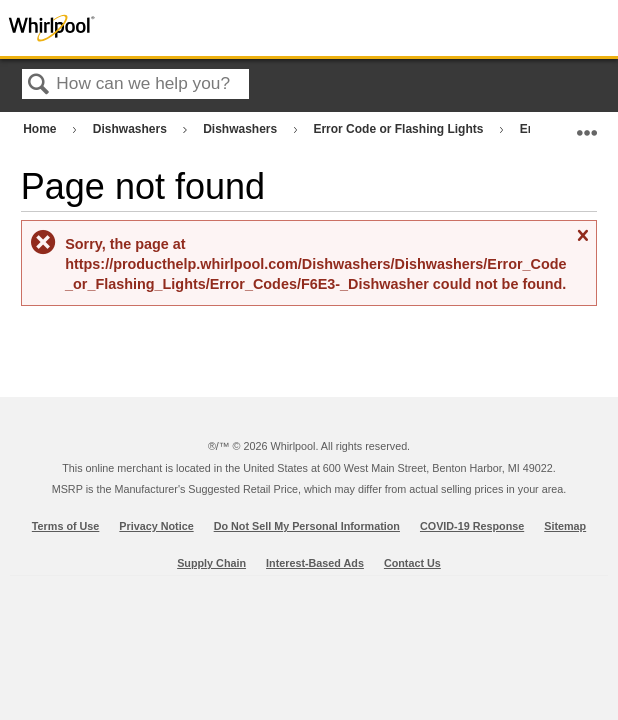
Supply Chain (211, 563)
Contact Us (412, 563)
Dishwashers (131, 129)
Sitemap (565, 526)
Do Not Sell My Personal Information (307, 526)
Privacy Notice (156, 526)
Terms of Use (66, 526)
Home (41, 129)
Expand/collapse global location (587, 124)
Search (39, 85)
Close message (582, 243)
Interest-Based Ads (315, 563)
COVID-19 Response (472, 526)
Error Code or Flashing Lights (399, 129)
